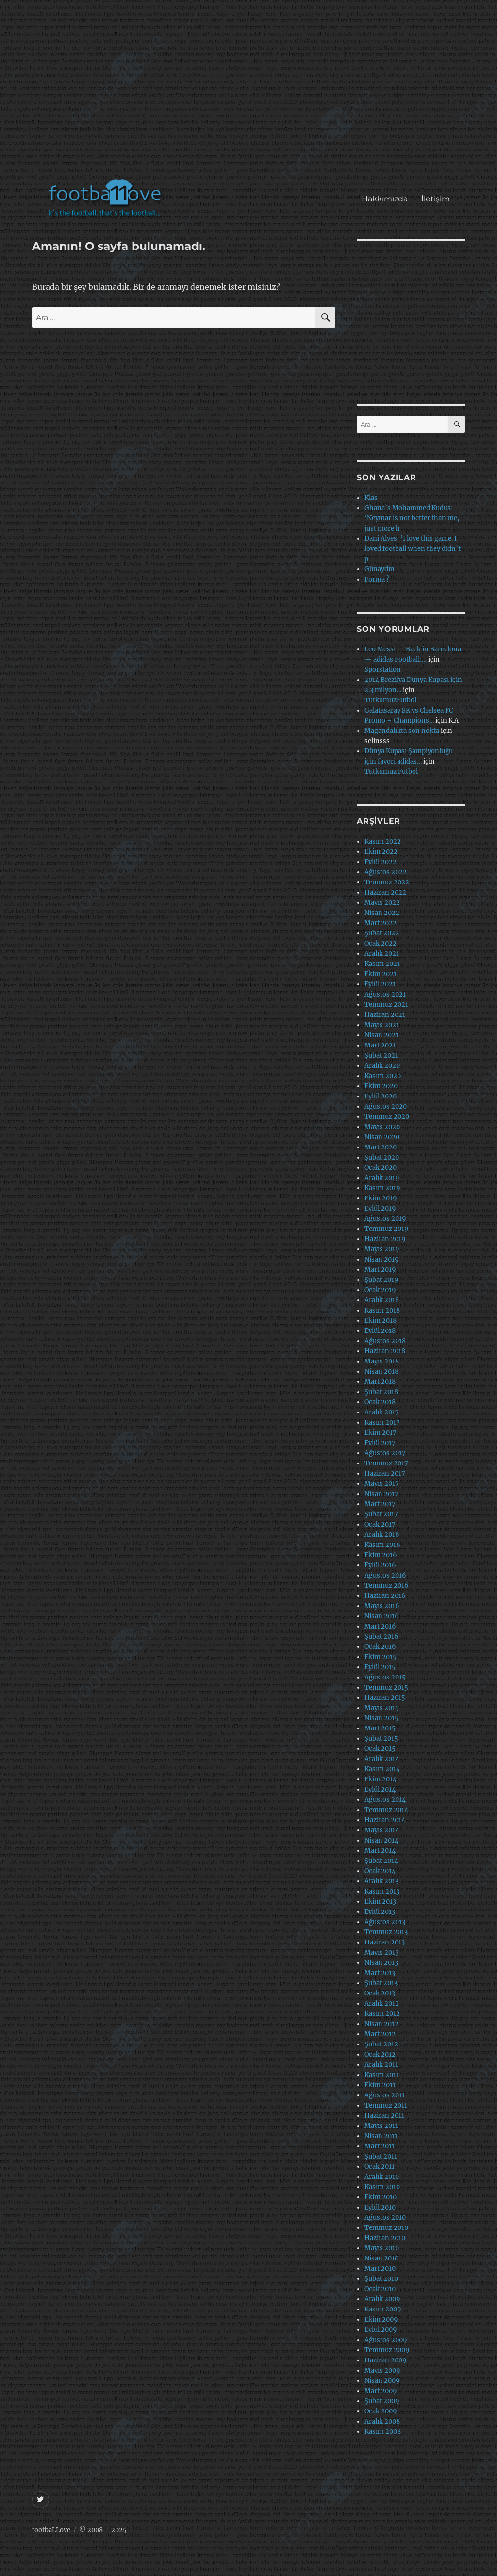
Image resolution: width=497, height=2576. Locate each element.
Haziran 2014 (384, 1820)
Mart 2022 (380, 923)
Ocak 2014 (380, 1871)
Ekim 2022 (381, 852)
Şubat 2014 (381, 1861)
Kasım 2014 (382, 1769)
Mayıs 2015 (381, 1708)
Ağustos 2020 (385, 1106)
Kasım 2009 (382, 2309)
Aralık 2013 (381, 1881)
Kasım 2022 (382, 841)
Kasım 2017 (382, 1422)
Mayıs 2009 (382, 2370)
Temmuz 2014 (386, 1810)
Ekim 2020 (381, 1086)
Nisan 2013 (381, 1963)
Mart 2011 (379, 2146)
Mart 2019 (380, 1269)
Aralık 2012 (381, 2003)
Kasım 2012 (382, 2014)
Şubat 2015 (381, 1738)
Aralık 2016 (381, 1534)
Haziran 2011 (384, 2115)
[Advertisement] (250, 94)
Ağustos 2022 (385, 872)
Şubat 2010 (381, 2279)
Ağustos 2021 (385, 994)
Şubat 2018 (381, 1392)
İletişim (435, 198)
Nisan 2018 (381, 1371)
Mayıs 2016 (381, 1606)
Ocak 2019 (380, 1290)
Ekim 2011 (380, 2085)
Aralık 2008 (382, 2421)
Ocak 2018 (380, 1402)
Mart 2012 (380, 2034)
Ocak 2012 (380, 2054)
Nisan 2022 (381, 913)
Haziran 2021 (384, 1015)
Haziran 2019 (385, 1239)
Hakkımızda (385, 198)
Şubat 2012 (381, 2044)
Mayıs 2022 (382, 902)
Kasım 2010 (382, 2187)
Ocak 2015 (380, 1749)
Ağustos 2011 (384, 2095)
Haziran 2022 (385, 892)
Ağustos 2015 (385, 1677)
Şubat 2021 (381, 1055)
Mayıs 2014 (381, 1830)
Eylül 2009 (380, 2330)
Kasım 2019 (382, 1188)
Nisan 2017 (381, 1494)
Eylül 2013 (379, 1912)
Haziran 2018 (384, 1351)
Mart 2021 (380, 1045)
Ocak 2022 (380, 943)
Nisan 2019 (381, 1259)
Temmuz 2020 (386, 1117)
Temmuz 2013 (386, 1932)
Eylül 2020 (380, 1096)
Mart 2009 (380, 2391)
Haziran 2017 (384, 1473)
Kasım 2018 (382, 1310)
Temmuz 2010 (386, 2228)
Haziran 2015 (384, 1698)
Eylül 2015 (380, 1667)
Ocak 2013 (379, 1993)
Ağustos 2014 (385, 1799)
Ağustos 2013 (384, 1922)
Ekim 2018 (380, 1320)
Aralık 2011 (381, 2065)
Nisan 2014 (381, 1840)
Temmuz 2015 (386, 1687)
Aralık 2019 (381, 1178)
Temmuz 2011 (385, 2105)
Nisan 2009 (382, 2381)
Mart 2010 (380, 2268)
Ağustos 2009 (385, 2340)
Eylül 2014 (380, 1789)
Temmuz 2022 (386, 882)
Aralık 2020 (382, 1066)
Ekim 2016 (380, 1555)
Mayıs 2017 (381, 1483)
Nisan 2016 (381, 1616)
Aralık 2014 (381, 1759)
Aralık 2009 (382, 2299)
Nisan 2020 (381, 1137)
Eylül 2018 (380, 1331)
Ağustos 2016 (385, 1575)
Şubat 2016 (381, 1636)
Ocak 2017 (380, 1524)
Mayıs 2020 (382, 1127)
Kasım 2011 (381, 2075)
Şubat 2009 (381, 2401)
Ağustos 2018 (385, 1341)
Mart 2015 (380, 1728)
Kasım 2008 (382, 2431)
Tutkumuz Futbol (391, 771)
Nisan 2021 (381, 1035)
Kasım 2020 (382, 1076)
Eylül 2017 (380, 1443)
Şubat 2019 (381, 1280)
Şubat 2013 (381, 1983)
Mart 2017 (380, 1504)
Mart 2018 (380, 1382)
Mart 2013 (379, 1973)
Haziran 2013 (384, 1942)
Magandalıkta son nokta (401, 731)
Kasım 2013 (381, 1891)
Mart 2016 (380, 1626)
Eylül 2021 (380, 984)
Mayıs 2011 (381, 2126)
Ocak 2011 (379, 2166)
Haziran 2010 (384, 2238)
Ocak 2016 (380, 1647)
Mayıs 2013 (381, 1952)
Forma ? (376, 579)
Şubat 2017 (381, 1514)
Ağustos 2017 (385, 1453)
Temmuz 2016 (386, 1585)
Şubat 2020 (381, 1157)
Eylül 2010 (380, 2207)
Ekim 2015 (380, 1657)
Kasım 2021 (382, 964)
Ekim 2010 (380, 2197)
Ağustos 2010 (385, 2217)
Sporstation (382, 669)
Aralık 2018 (381, 1300)
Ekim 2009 (381, 2319)
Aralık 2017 (381, 1412)
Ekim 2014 (380, 1779)
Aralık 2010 (381, 2177)
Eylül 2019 (380, 1208)
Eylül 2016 (380, 1565)
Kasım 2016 (382, 1545)
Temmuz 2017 (386, 1463)
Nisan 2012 (381, 2024)
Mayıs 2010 (381, 2248)
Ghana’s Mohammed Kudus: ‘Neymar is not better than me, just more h (411, 518)
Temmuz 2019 (386, 1229)
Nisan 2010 (381, 2258)
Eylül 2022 (380, 862)
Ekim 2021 (380, 974)
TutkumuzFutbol (390, 700)
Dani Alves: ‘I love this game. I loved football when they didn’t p (412, 548)
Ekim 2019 (380, 1198)
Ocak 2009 (380, 2411)
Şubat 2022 (381, 933)
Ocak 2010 (380, 2289)
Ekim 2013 (380, 1901)
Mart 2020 (380, 1147)
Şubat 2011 (380, 2156)
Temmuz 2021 (386, 1004)
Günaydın (379, 569)
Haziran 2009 (385, 2360)
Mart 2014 (380, 1850)
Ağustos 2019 (385, 1218)
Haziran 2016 (385, 1596)
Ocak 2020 (380, 1167)
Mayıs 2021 (381, 1025)
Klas (371, 498)
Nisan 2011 (381, 2136)
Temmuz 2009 (387, 2350)
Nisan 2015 (381, 1718)
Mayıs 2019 (381, 1249)
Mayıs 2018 (381, 1361)
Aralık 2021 (381, 953)
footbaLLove (51, 2530)
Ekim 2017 (380, 1433)
